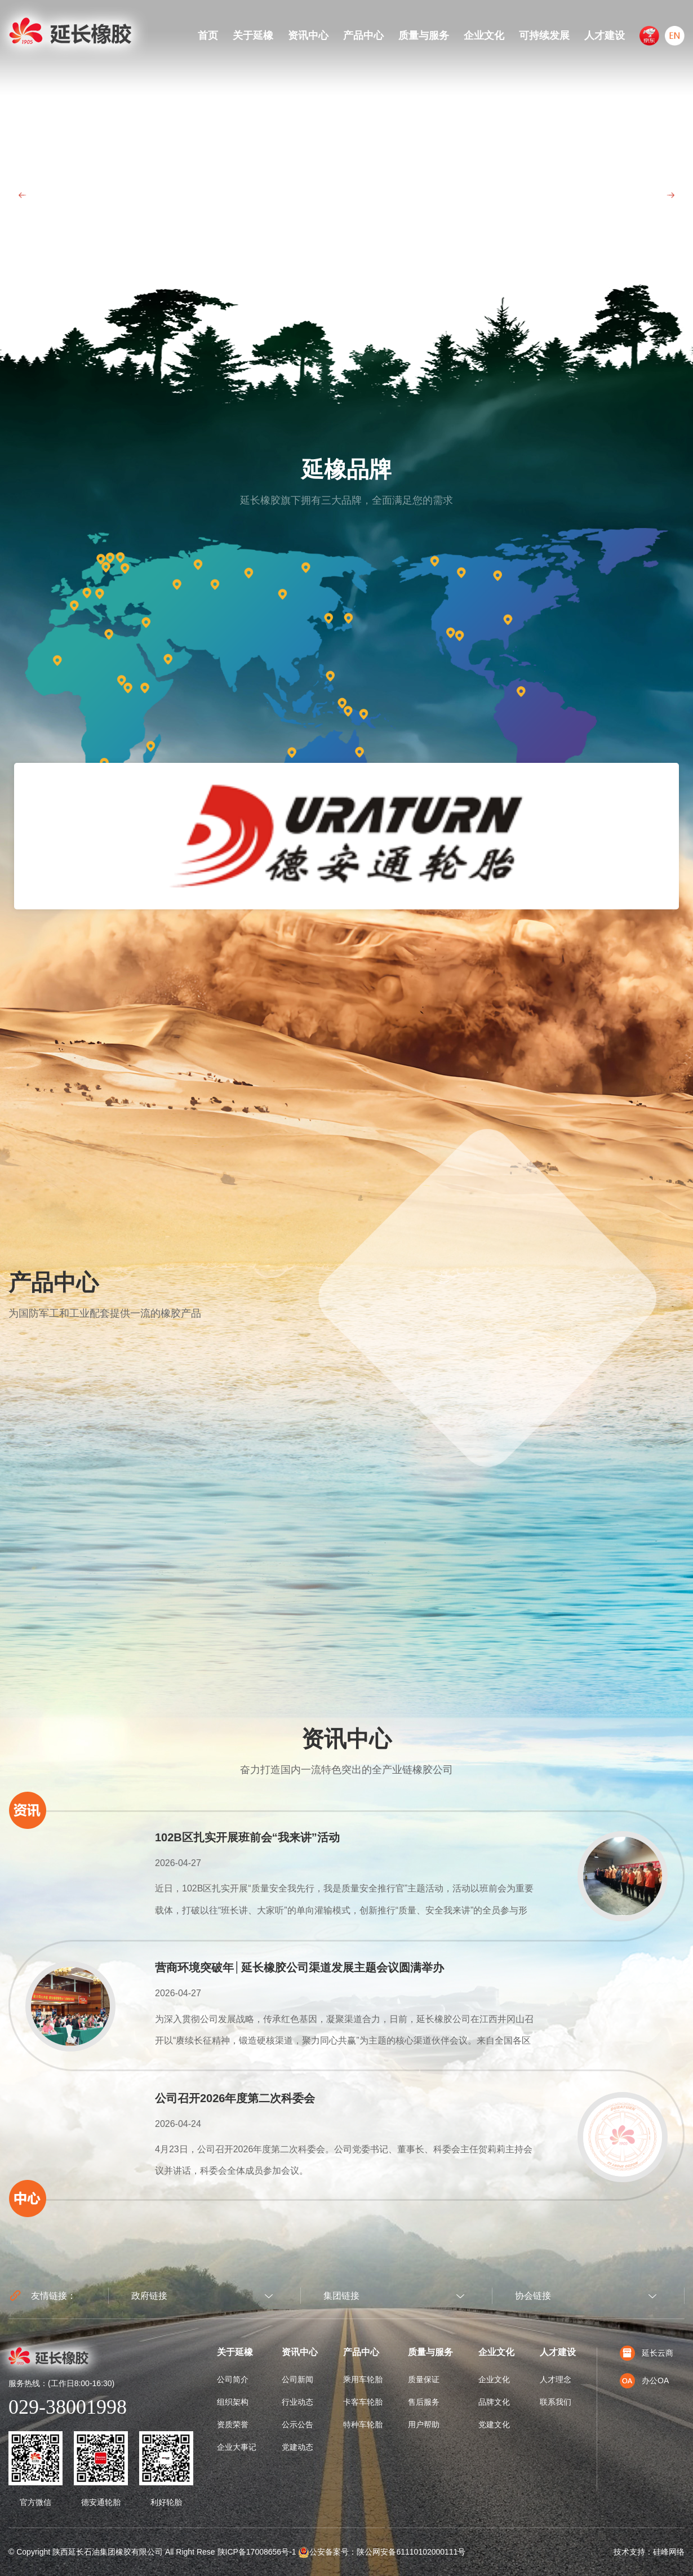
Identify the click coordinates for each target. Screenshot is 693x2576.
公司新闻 (297, 2379)
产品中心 (363, 35)
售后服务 (423, 2401)
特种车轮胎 (363, 2424)
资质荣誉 (232, 2424)
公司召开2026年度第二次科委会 (235, 2098)
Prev (22, 195)
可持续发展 (544, 35)
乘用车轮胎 (363, 2379)
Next (670, 195)
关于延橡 (253, 35)
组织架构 (232, 2401)
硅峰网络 (669, 2551)
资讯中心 (308, 35)
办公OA (644, 2380)
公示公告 (297, 2424)
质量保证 (423, 2379)
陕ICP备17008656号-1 (256, 2551)
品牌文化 (494, 2401)
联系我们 (555, 2401)
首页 (208, 35)
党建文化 (494, 2424)
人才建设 (604, 35)
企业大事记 (236, 2446)
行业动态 (297, 2401)
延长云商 (646, 2352)
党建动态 (297, 2446)
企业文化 (484, 35)
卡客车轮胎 (363, 2401)
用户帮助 (423, 2424)
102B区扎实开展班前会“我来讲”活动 (247, 1837)
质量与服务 (423, 35)
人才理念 (555, 2379)
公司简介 (232, 2379)
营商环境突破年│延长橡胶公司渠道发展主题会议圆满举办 (299, 1967)
